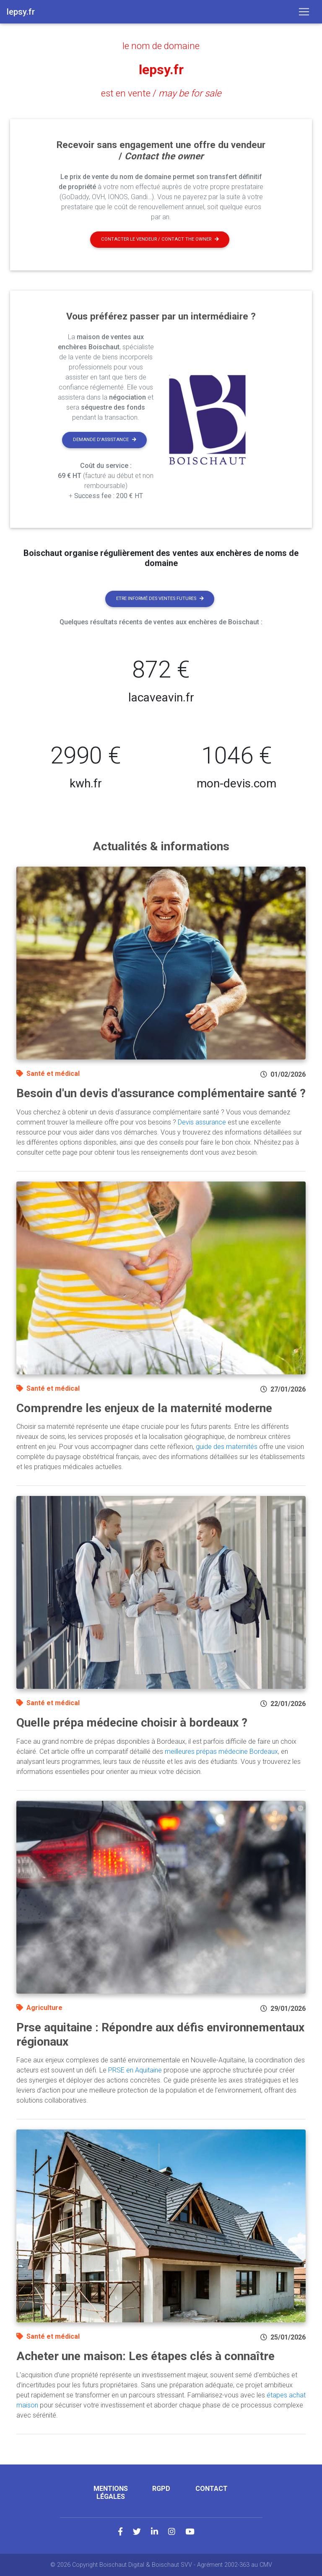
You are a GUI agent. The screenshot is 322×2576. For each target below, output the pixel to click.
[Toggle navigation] (304, 12)
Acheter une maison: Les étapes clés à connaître (145, 2356)
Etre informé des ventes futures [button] (160, 598)
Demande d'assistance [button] (104, 439)
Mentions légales (110, 2493)
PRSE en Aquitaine (135, 2070)
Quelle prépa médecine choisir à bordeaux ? (131, 1722)
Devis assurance (202, 1122)
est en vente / (161, 93)
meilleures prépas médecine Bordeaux (221, 1751)
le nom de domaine (161, 45)
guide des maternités (226, 1447)
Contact (211, 2489)
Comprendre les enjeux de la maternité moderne (144, 1408)
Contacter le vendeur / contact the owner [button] (160, 239)
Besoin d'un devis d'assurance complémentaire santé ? (161, 1093)
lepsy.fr (161, 70)
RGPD (161, 2489)
